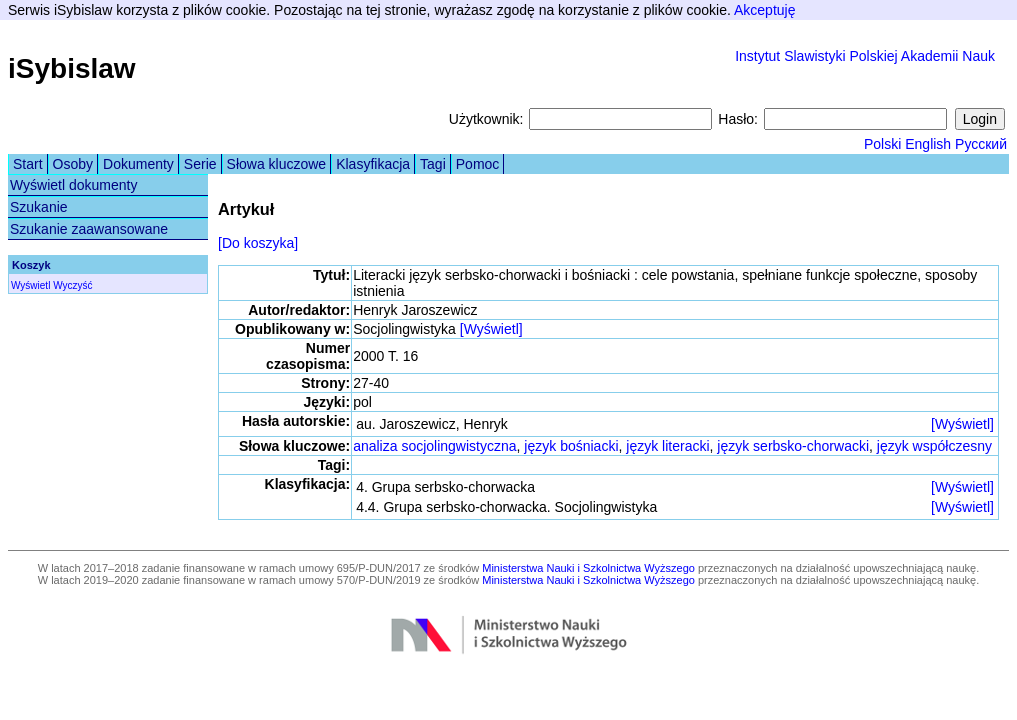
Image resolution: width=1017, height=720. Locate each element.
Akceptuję (764, 10)
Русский (981, 144)
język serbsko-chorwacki (793, 446)
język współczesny (934, 446)
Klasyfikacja (373, 164)
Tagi (433, 164)
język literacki (667, 446)
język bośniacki (571, 446)
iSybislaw (72, 68)
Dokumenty (138, 164)
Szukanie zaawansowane (89, 229)
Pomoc (478, 164)
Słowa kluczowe (277, 164)
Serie (200, 164)
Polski (882, 144)
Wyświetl (30, 285)
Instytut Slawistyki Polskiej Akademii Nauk (865, 56)
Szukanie (39, 207)
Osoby (73, 164)
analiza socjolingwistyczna (434, 446)
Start (28, 164)
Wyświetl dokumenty (73, 185)
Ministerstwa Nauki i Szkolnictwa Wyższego (588, 568)
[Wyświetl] (491, 329)
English (928, 144)
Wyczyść (72, 285)
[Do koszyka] (258, 243)
